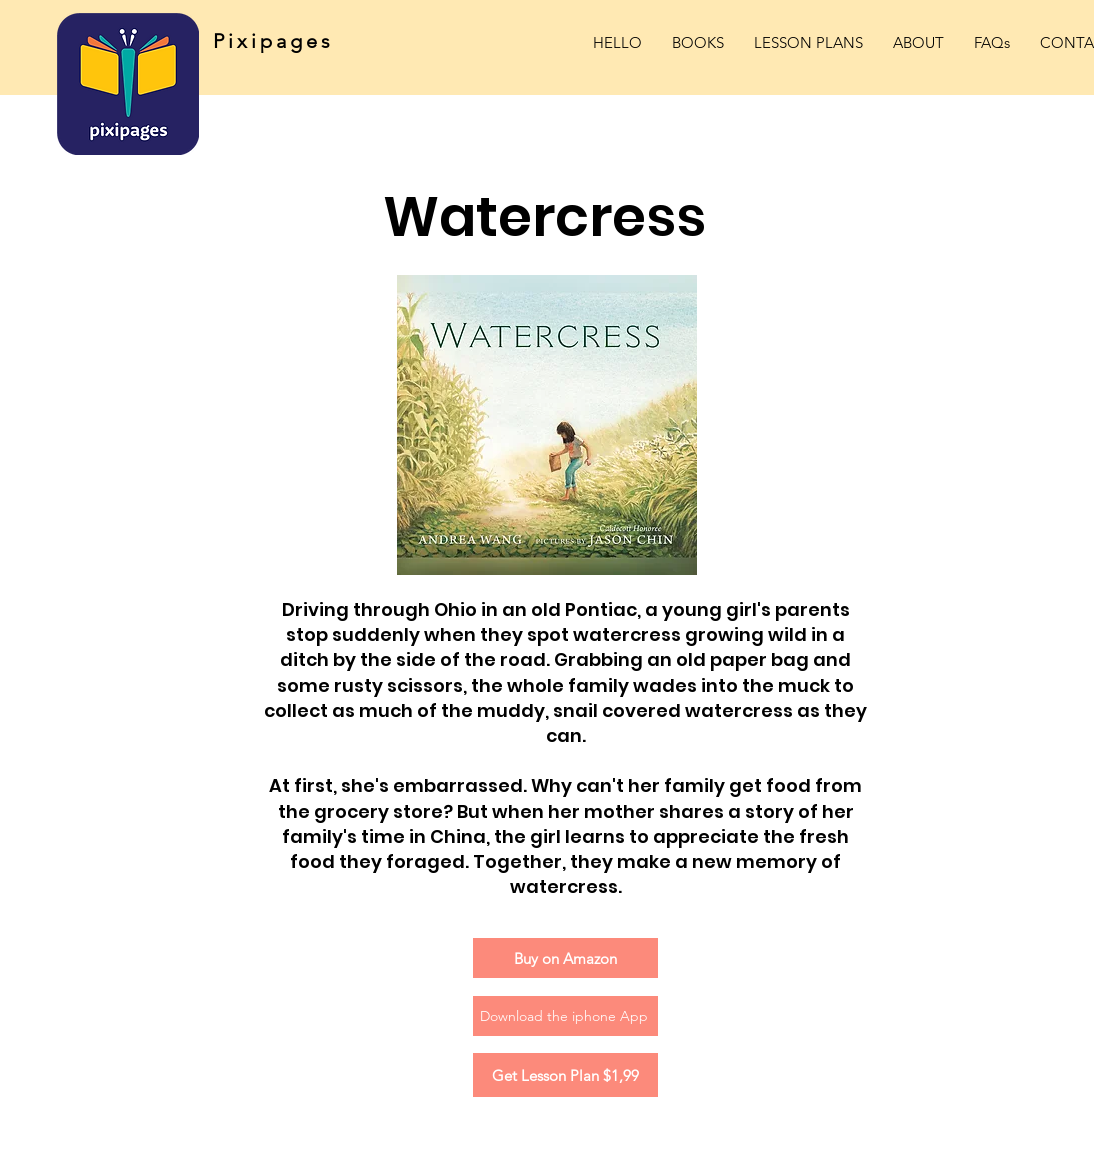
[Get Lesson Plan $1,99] (565, 1075)
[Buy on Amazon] (565, 958)
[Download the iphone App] (565, 1016)
